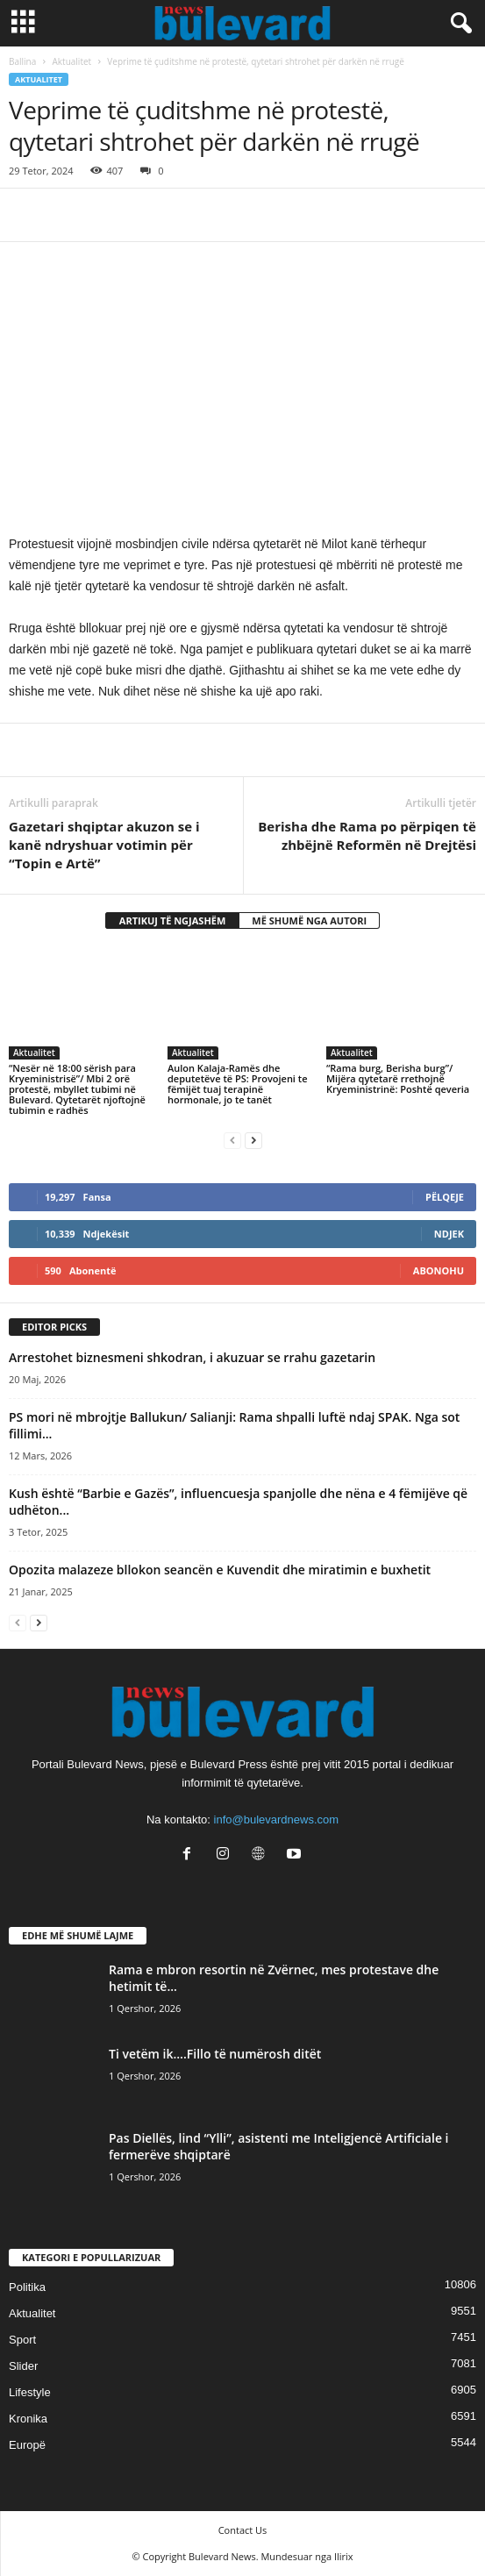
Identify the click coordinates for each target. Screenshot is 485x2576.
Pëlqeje (444, 1196)
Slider (23, 2366)
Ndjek (449, 1233)
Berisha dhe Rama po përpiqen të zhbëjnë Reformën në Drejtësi (367, 835)
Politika (27, 2287)
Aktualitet (72, 61)
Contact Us (242, 2530)
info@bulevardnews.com (276, 1819)
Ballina (22, 61)
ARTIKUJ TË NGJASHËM (172, 920)
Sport (22, 2339)
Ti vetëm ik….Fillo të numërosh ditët (215, 2053)
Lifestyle (30, 2392)
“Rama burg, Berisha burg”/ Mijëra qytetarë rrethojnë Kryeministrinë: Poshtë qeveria (397, 1078)
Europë (27, 2444)
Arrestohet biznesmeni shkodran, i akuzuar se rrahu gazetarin (192, 1357)
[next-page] (253, 1140)
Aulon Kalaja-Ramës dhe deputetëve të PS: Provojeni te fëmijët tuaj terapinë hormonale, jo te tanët (238, 1083)
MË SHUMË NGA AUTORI (309, 920)
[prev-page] (232, 1140)
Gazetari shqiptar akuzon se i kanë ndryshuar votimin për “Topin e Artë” (104, 844)
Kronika (28, 2418)
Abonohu (438, 1270)
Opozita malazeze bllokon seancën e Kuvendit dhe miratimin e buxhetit (220, 1569)
